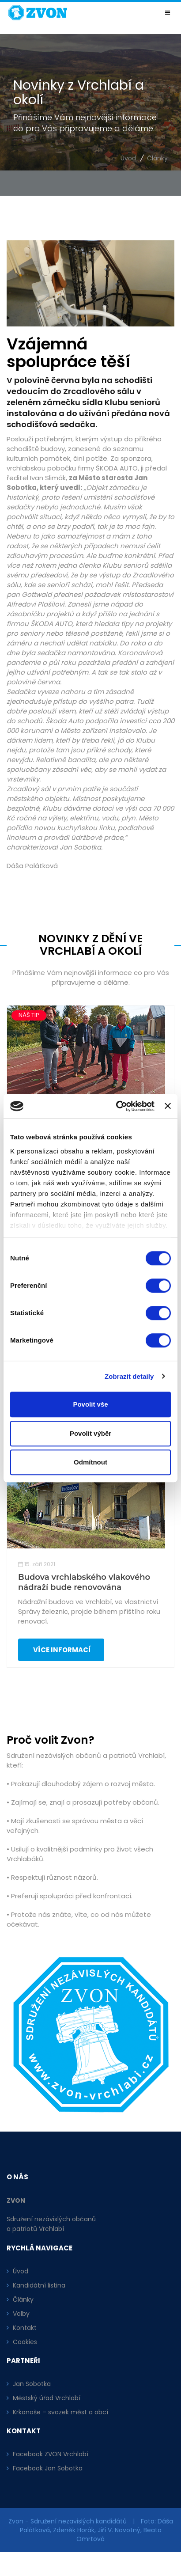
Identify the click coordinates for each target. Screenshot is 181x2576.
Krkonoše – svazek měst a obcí (60, 2412)
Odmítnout (90, 1462)
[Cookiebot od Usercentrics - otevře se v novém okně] (117, 1106)
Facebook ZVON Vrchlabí (50, 2454)
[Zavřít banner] (168, 1106)
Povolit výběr (90, 1433)
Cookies (25, 2341)
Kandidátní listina (39, 2285)
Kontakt (25, 2327)
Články (157, 158)
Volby (21, 2313)
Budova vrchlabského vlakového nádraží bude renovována (84, 1582)
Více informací (61, 1649)
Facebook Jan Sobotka (48, 2468)
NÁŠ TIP (29, 1015)
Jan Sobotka (32, 2383)
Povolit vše (90, 1404)
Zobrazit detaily (129, 1376)
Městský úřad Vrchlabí (46, 2398)
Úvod (128, 158)
